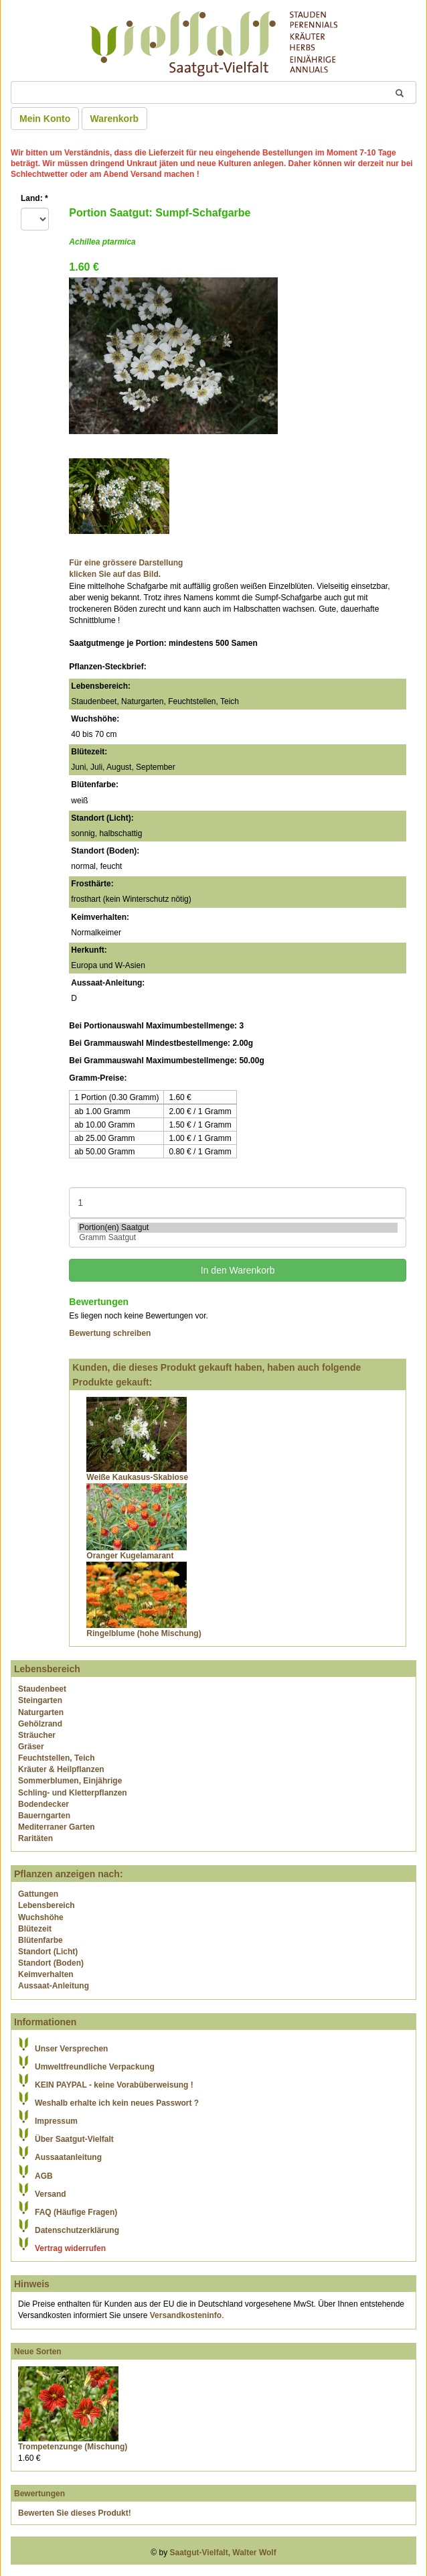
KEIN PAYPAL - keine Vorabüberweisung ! (114, 2085)
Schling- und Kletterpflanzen (72, 1793)
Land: (34, 198)
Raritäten (35, 1838)
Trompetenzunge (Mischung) (72, 2446)
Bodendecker (43, 1804)
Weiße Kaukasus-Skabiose (137, 1477)
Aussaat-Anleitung (53, 1985)
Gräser (31, 1746)
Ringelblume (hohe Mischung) (143, 1633)
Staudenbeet (42, 1689)
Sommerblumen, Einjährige (70, 1780)
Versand (50, 2194)
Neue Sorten (38, 2351)
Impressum (56, 2121)
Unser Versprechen (71, 2048)
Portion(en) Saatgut (238, 1228)
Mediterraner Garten (56, 1827)
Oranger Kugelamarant (129, 1555)
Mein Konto (44, 118)
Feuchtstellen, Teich (56, 1758)
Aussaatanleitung (68, 2157)
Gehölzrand (40, 1723)
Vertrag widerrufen (70, 2248)
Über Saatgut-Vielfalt (74, 2139)
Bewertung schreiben (110, 1333)
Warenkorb (114, 118)
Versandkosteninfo (186, 2315)
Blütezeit (35, 1929)
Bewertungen (39, 2493)
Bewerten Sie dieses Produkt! (74, 2513)
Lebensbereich (46, 1905)
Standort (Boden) (51, 1963)
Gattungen (38, 1894)
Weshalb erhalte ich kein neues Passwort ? (117, 2103)
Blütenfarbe (40, 1940)
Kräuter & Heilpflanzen (61, 1769)
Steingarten (40, 1700)
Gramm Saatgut (238, 1238)
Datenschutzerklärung (77, 2230)
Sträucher (37, 1735)
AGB (44, 2176)
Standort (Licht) (48, 1951)
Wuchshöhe (41, 1917)
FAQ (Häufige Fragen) (76, 2212)
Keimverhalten (46, 1974)
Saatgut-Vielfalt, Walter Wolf (223, 2552)
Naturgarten (41, 1712)
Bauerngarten (44, 1815)
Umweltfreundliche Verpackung (95, 2067)
